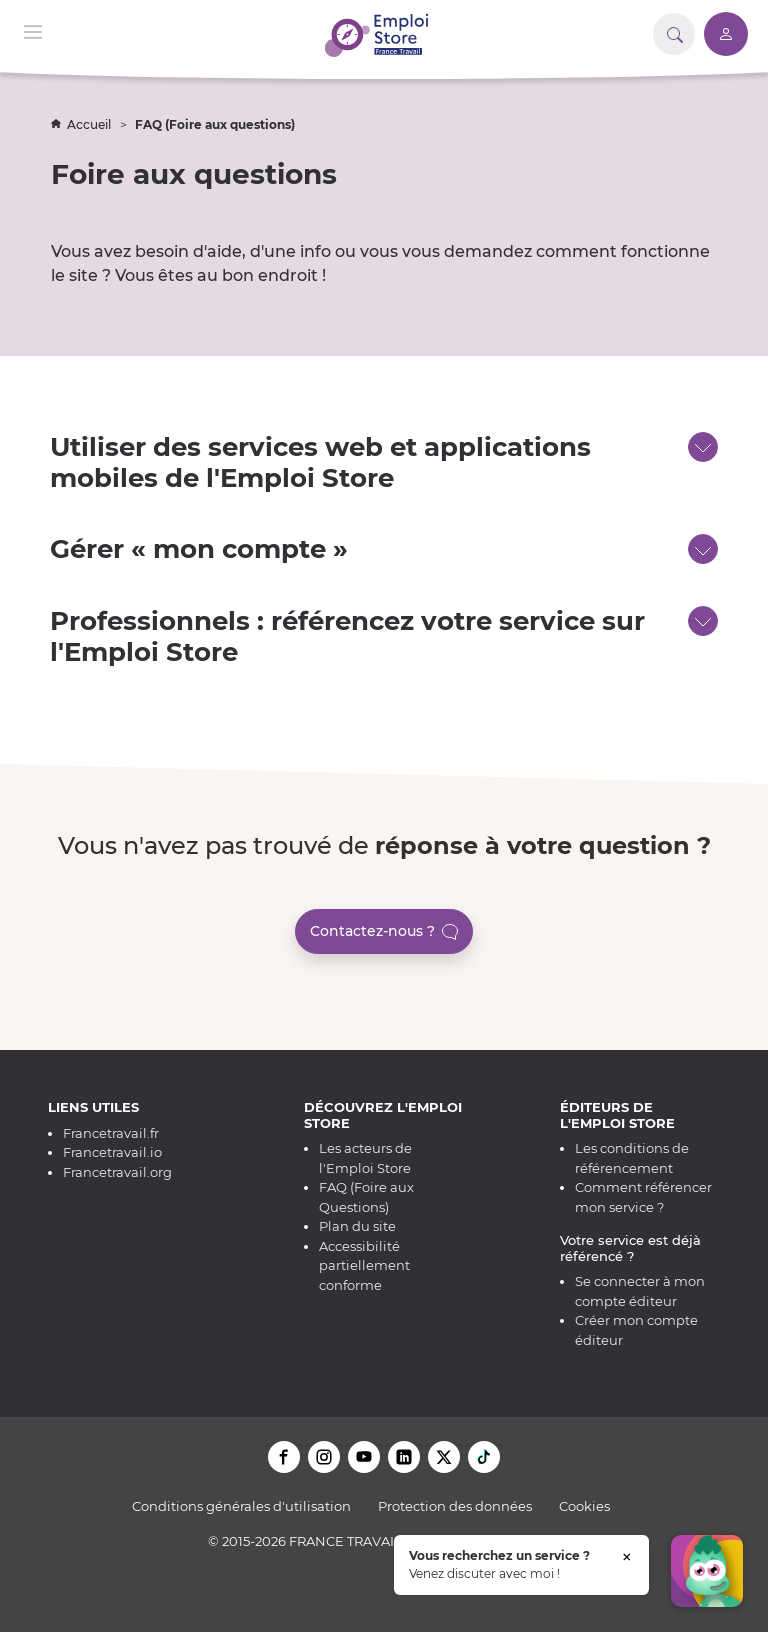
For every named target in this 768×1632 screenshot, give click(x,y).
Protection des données (455, 1506)
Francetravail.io (112, 1152)
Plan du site (357, 1226)
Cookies (584, 1506)
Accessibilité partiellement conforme (364, 1265)
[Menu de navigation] (33, 30)
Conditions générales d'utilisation (241, 1506)
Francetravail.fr (111, 1133)
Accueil (82, 124)
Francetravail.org (117, 1172)
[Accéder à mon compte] (726, 34)
